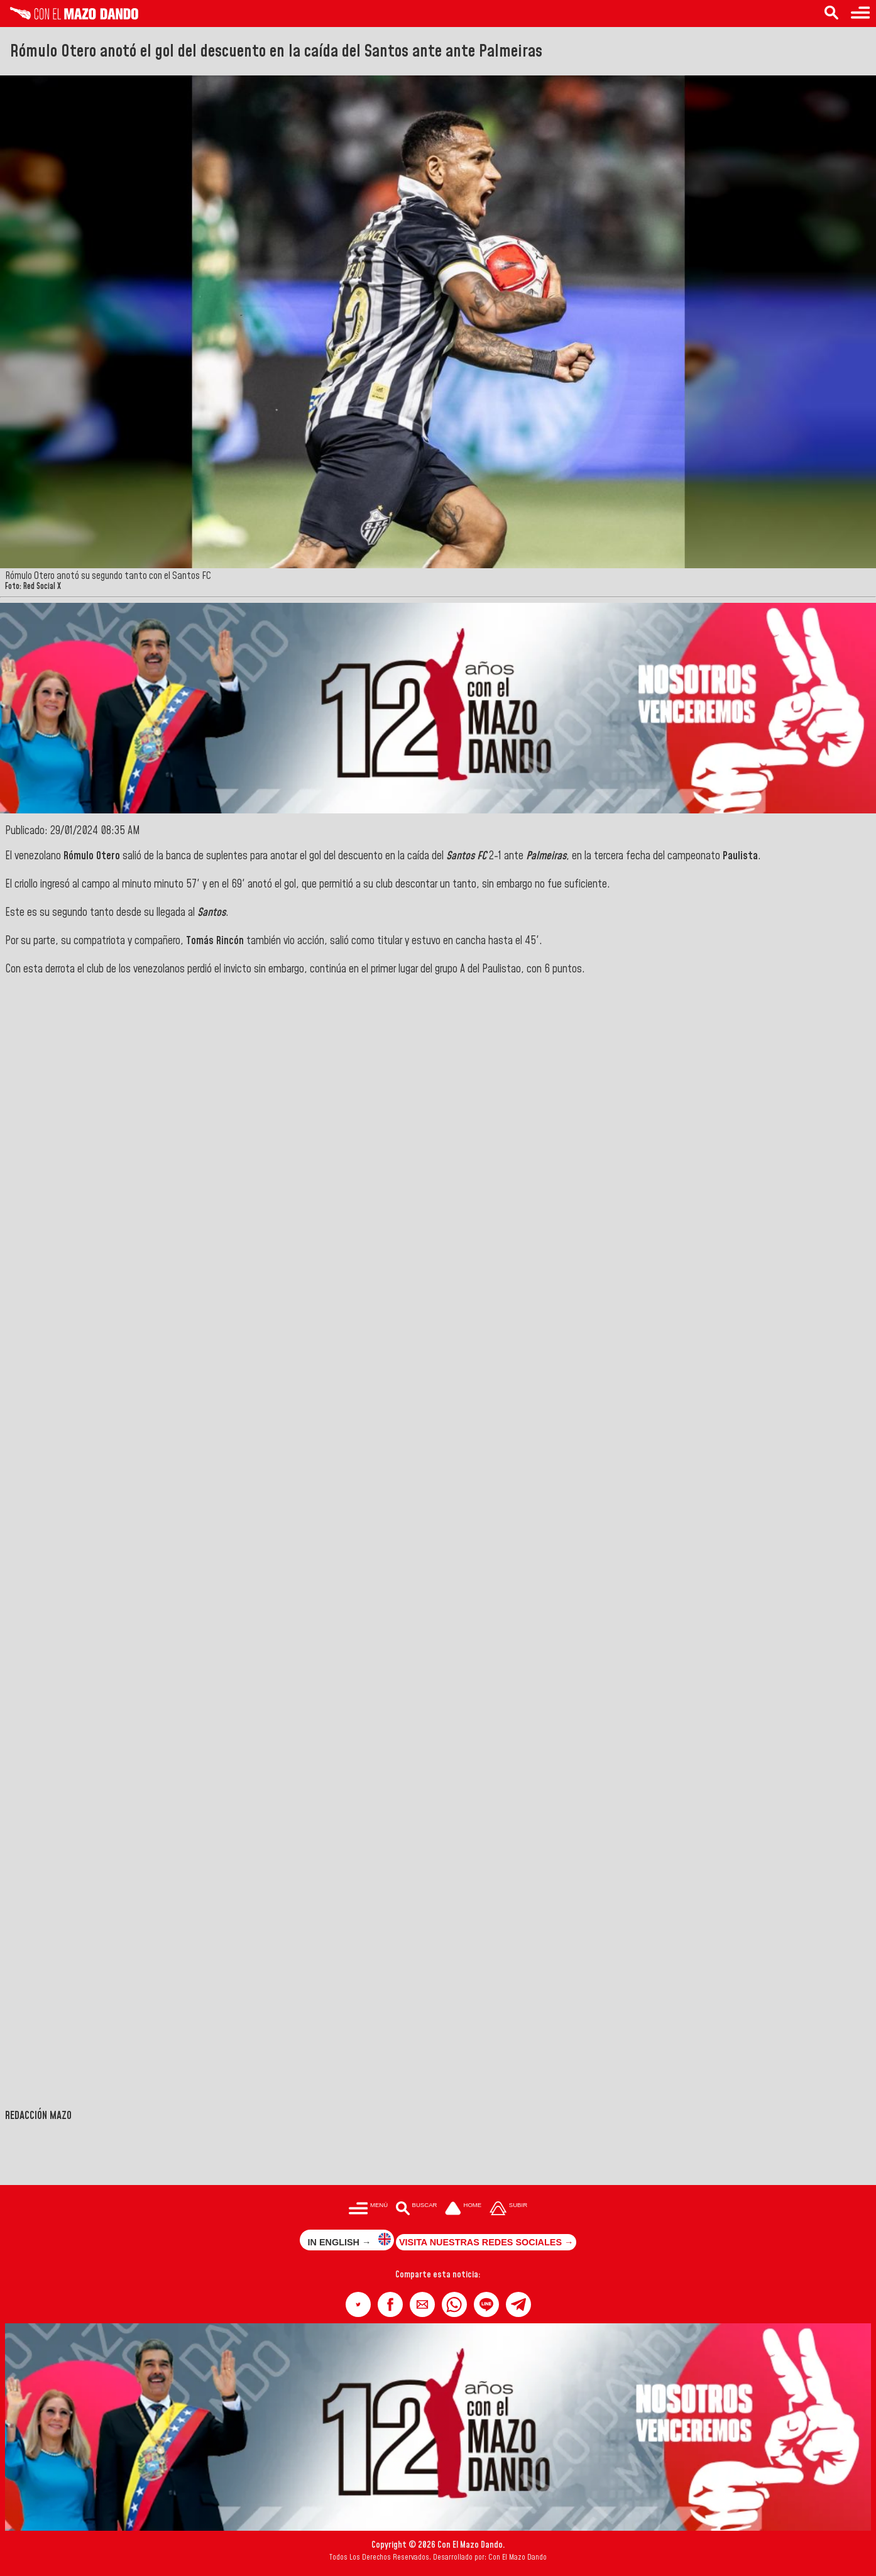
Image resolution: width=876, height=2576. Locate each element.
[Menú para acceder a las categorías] (860, 13)
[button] (358, 2304)
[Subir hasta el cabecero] (508, 2209)
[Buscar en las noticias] (831, 13)
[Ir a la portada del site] (463, 2209)
